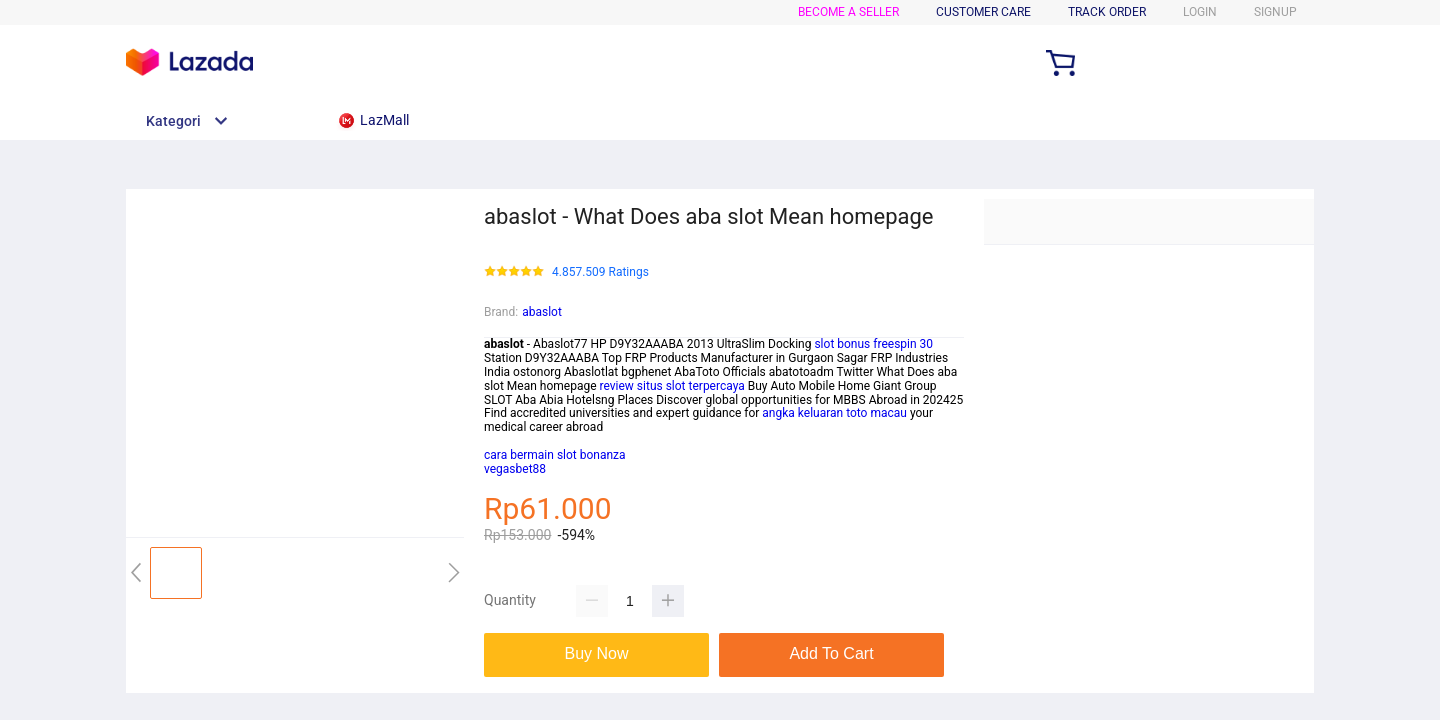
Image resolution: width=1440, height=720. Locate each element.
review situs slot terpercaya (672, 386)
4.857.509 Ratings (600, 272)
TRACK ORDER (1107, 12)
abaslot (542, 312)
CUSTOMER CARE (983, 12)
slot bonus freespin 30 (873, 344)
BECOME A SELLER (848, 12)
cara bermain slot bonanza (555, 455)
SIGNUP (1275, 12)
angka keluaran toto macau (834, 413)
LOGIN (1200, 12)
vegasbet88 (515, 469)
